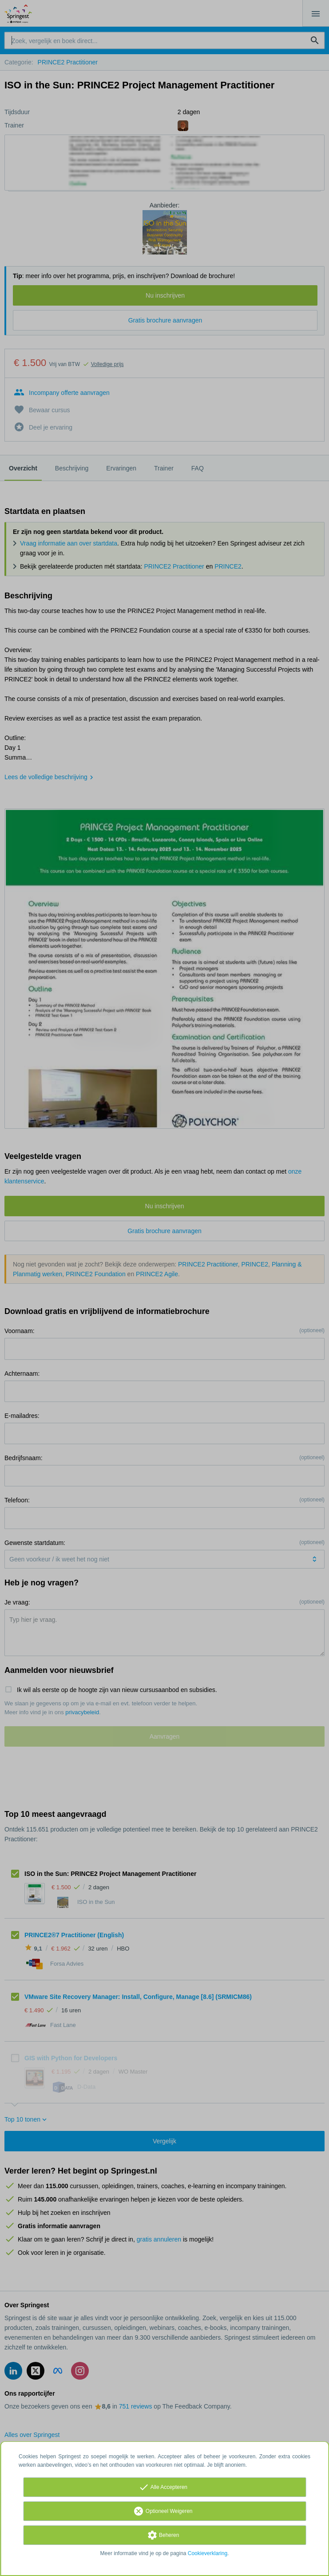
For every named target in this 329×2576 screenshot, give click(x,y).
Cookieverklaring (207, 2553)
